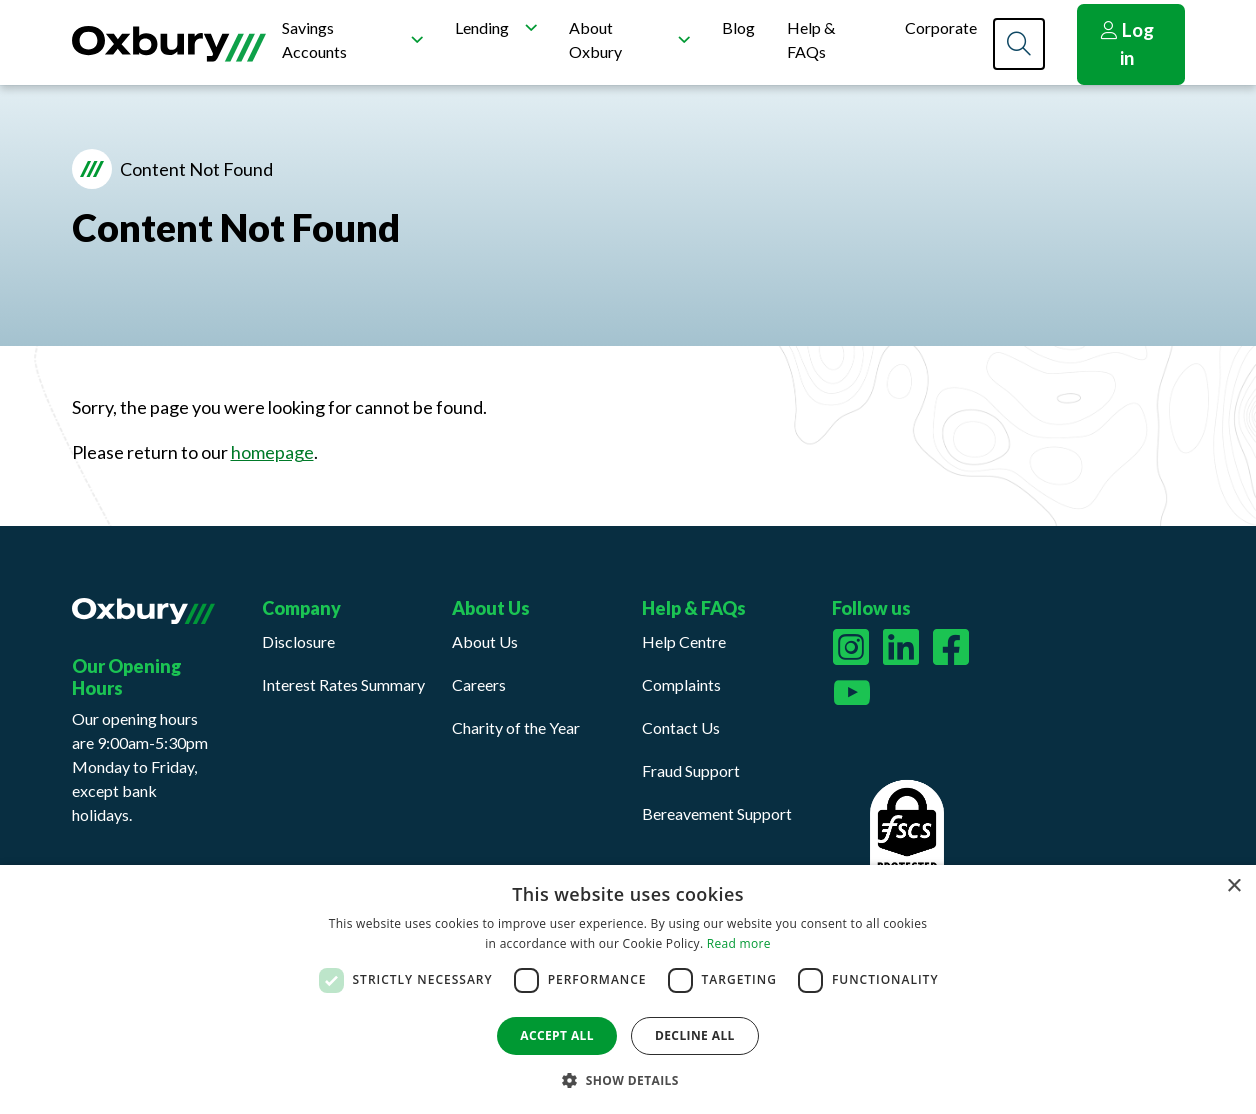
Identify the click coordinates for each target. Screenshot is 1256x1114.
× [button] (1233, 886)
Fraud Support (691, 770)
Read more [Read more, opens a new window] (739, 943)
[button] (628, 1080)
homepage (272, 452)
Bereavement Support (717, 813)
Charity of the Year (516, 727)
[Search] (1019, 44)
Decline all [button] (695, 1035)
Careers (479, 684)
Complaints (681, 684)
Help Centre (684, 641)
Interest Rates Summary (343, 684)
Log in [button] (1127, 44)
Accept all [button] (557, 1035)
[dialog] (628, 989)
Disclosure (298, 641)
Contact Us (681, 727)
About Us (485, 641)
